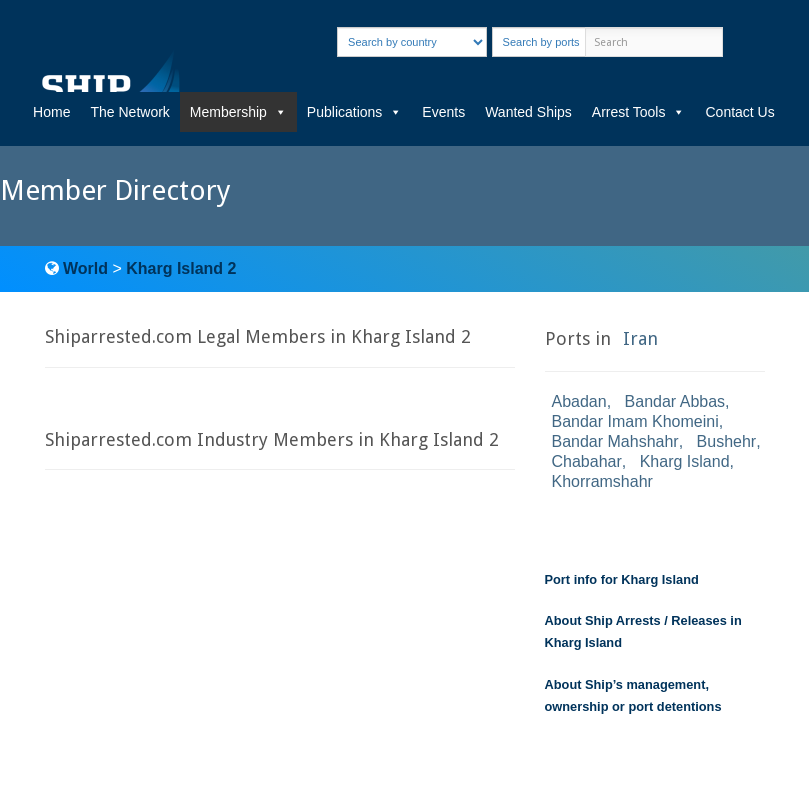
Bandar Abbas (675, 401)
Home (51, 112)
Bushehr (727, 441)
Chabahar (587, 461)
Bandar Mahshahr (615, 441)
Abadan (579, 401)
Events (443, 112)
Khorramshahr (602, 481)
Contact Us (739, 112)
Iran (640, 338)
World (85, 268)
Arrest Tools (639, 112)
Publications (355, 112)
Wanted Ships (528, 112)
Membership (238, 112)
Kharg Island (685, 461)
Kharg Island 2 (181, 268)
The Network (129, 112)
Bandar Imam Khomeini (635, 421)
